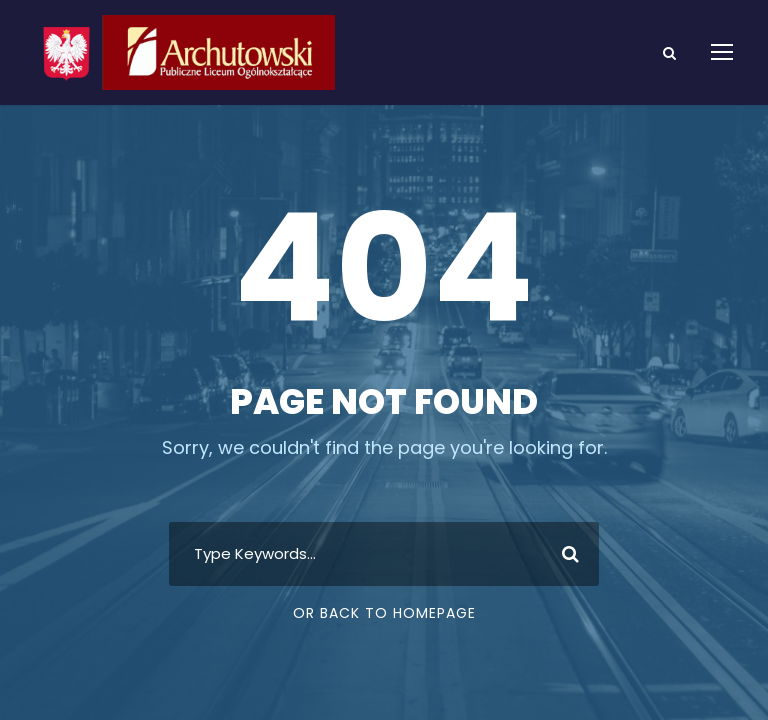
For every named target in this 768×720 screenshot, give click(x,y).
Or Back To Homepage (384, 613)
